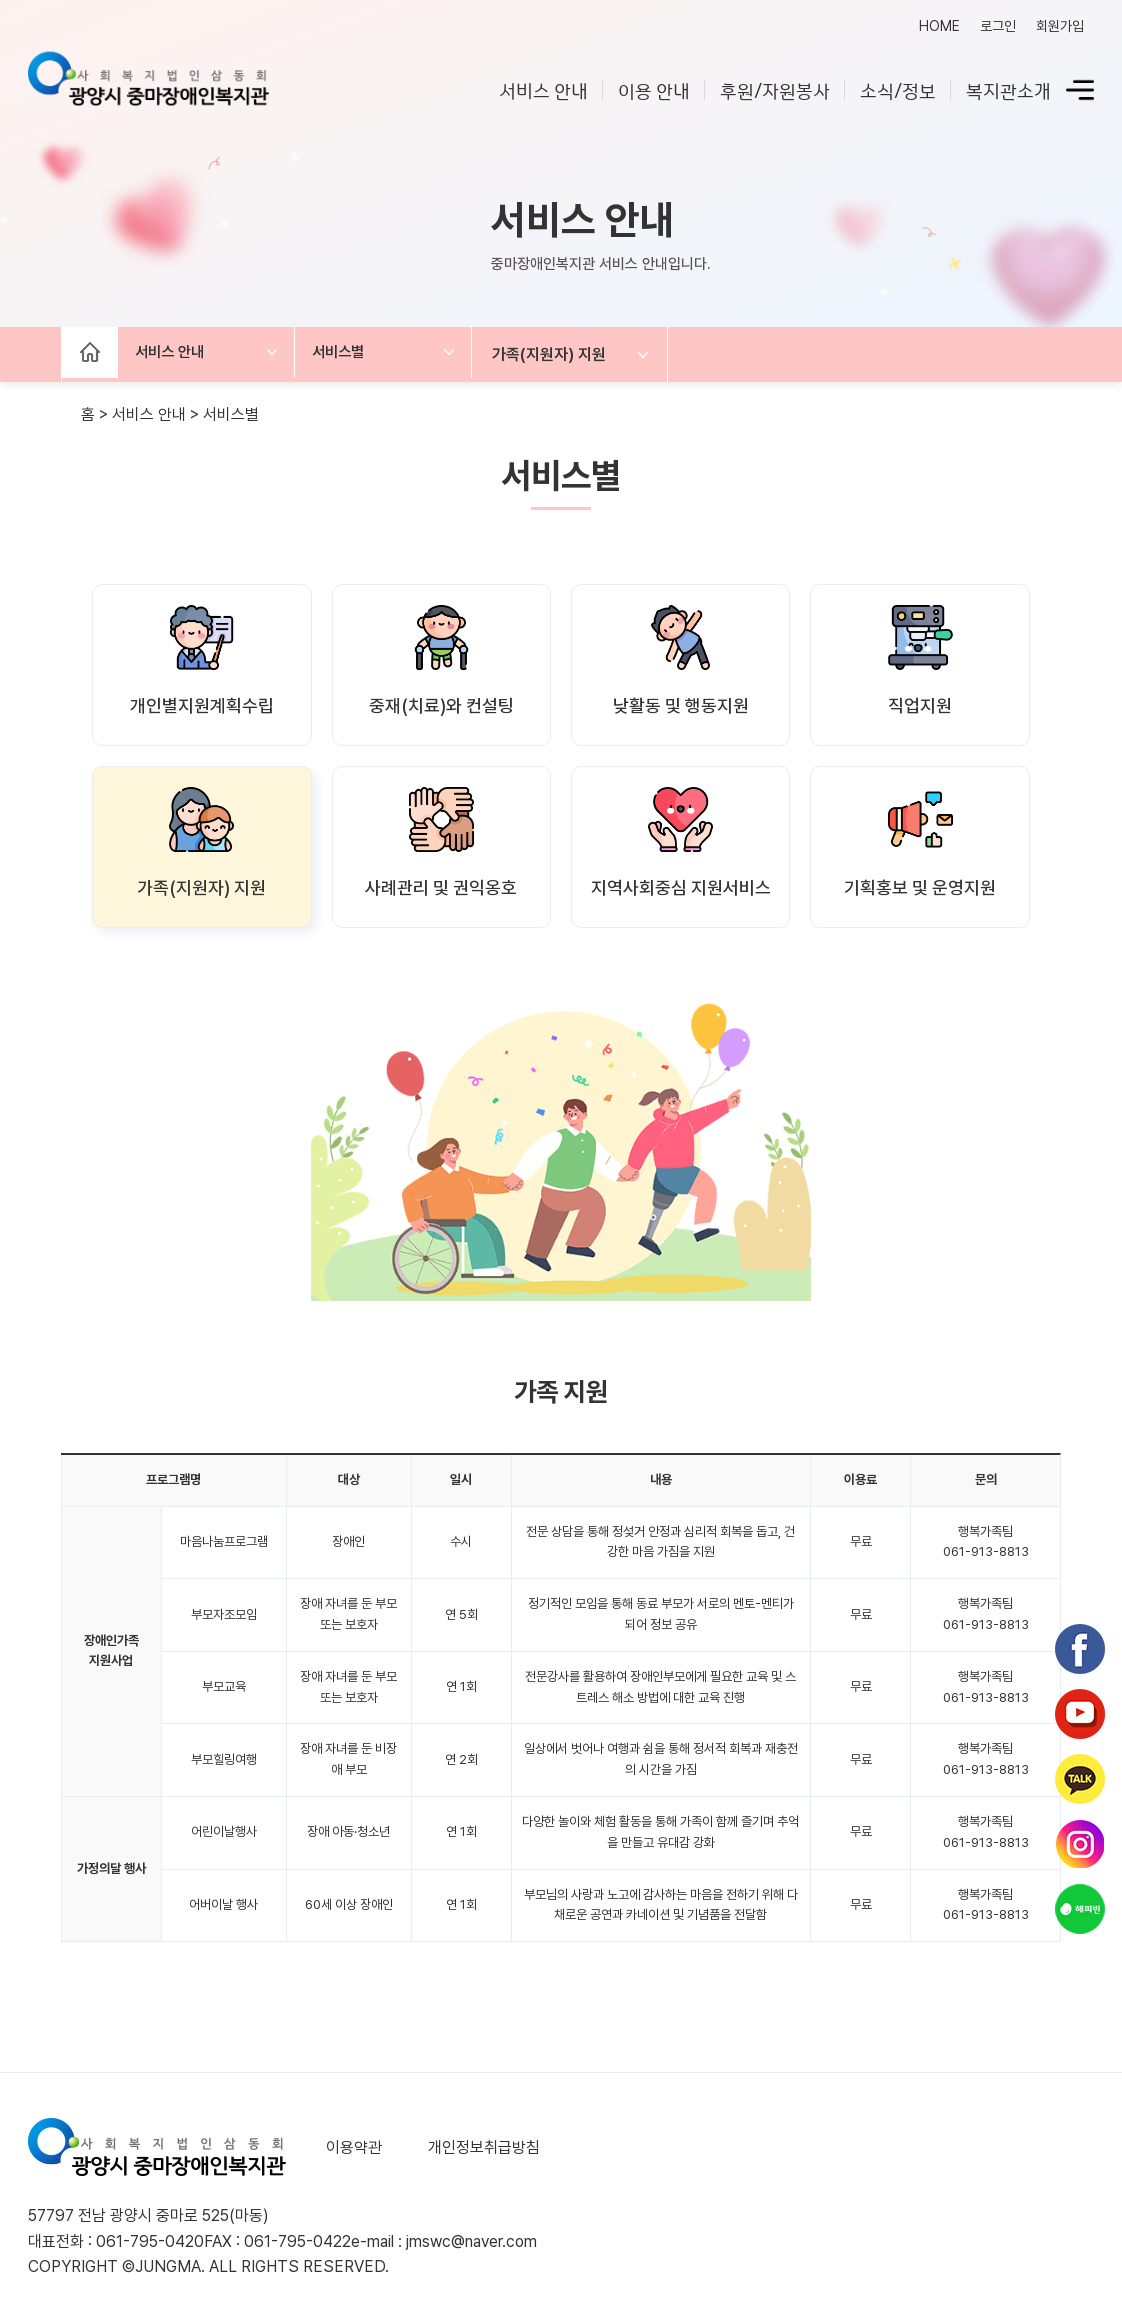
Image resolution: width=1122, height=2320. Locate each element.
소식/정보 (898, 92)
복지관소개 (1008, 92)
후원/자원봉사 (775, 92)
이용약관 (354, 2147)
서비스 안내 (543, 92)
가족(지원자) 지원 (587, 354)
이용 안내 (654, 92)
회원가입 (1060, 26)
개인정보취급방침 (478, 2147)
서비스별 (362, 354)
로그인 (998, 26)
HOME (939, 26)
